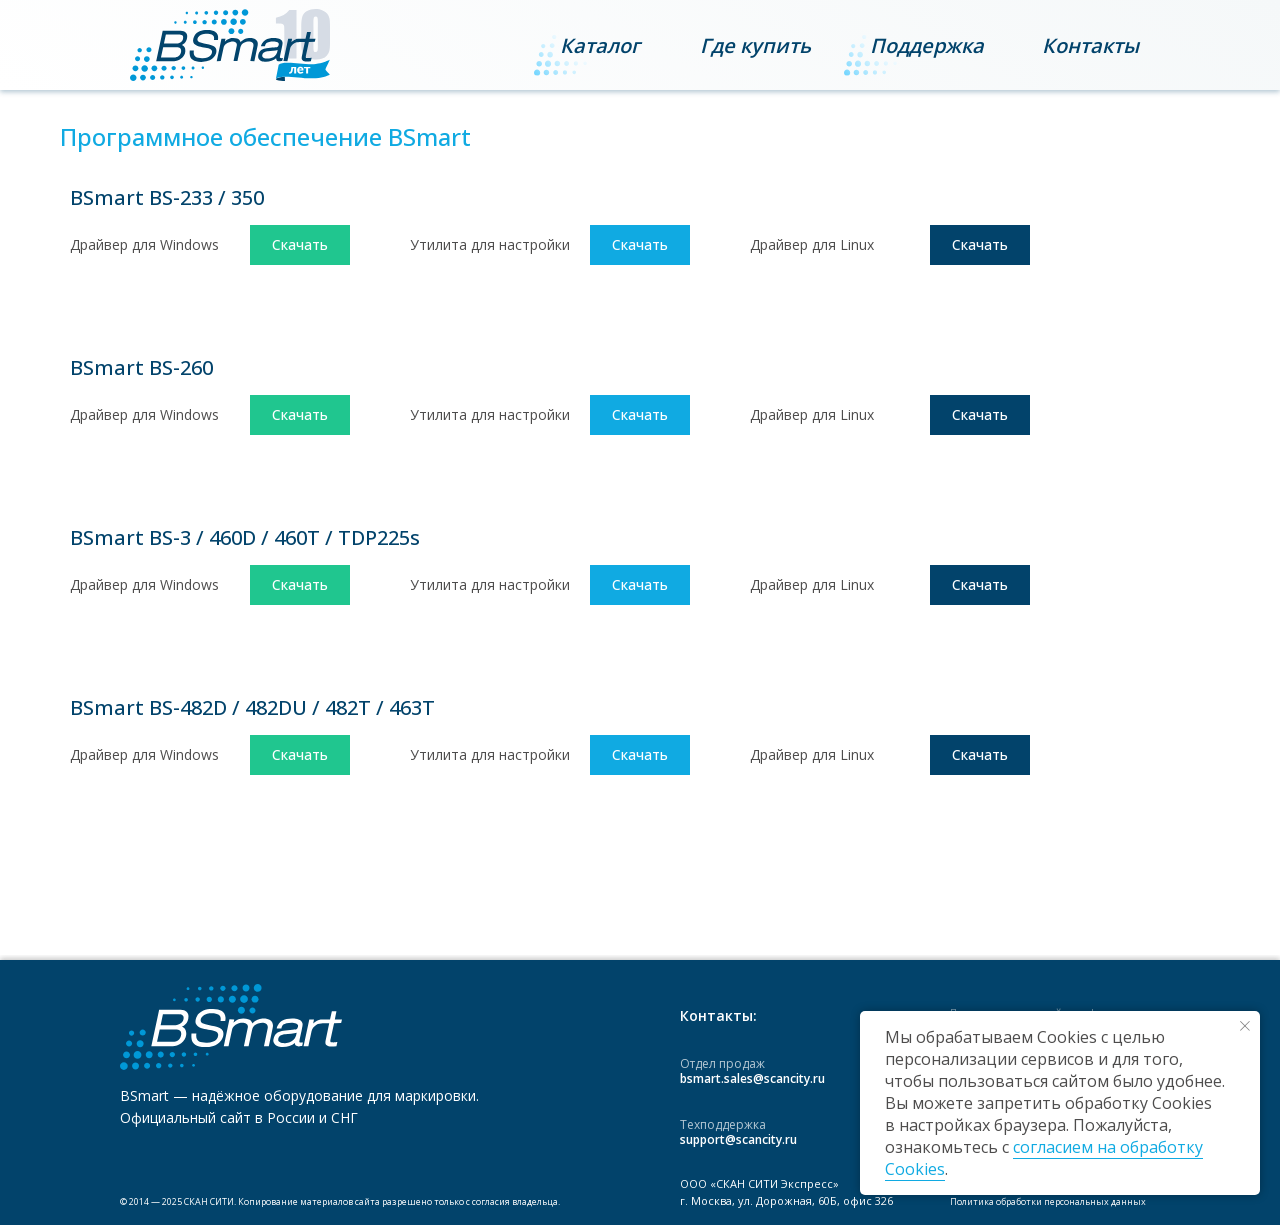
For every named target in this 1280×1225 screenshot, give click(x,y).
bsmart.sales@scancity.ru (752, 1078)
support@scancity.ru (738, 1139)
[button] (1090, 45)
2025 (172, 1201)
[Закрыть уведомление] (1245, 1026)
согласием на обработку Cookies (1044, 1158)
